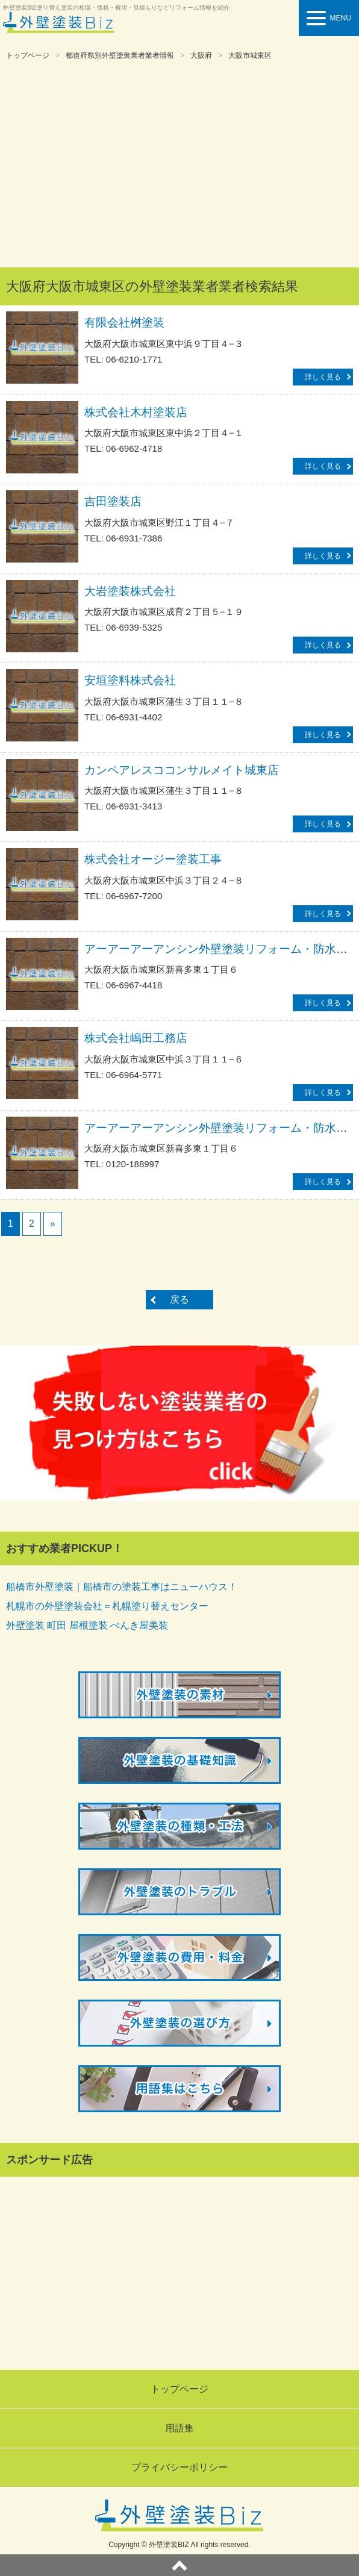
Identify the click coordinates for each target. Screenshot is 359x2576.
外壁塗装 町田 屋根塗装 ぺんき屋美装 (87, 1625)
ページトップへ (179, 2565)
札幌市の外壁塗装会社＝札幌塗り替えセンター (107, 1606)
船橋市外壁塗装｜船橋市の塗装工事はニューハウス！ (121, 1587)
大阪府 (201, 55)
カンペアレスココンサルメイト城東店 (181, 770)
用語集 (179, 2428)
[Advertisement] (179, 165)
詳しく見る (323, 377)
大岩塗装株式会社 (130, 591)
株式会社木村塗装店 (135, 412)
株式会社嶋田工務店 (135, 1038)
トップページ (27, 55)
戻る (179, 1299)
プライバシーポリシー (179, 2467)
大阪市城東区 (250, 55)
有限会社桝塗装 (124, 322)
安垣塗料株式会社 (130, 680)
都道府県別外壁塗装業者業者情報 (120, 55)
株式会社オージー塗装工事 (153, 859)
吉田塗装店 (113, 501)
